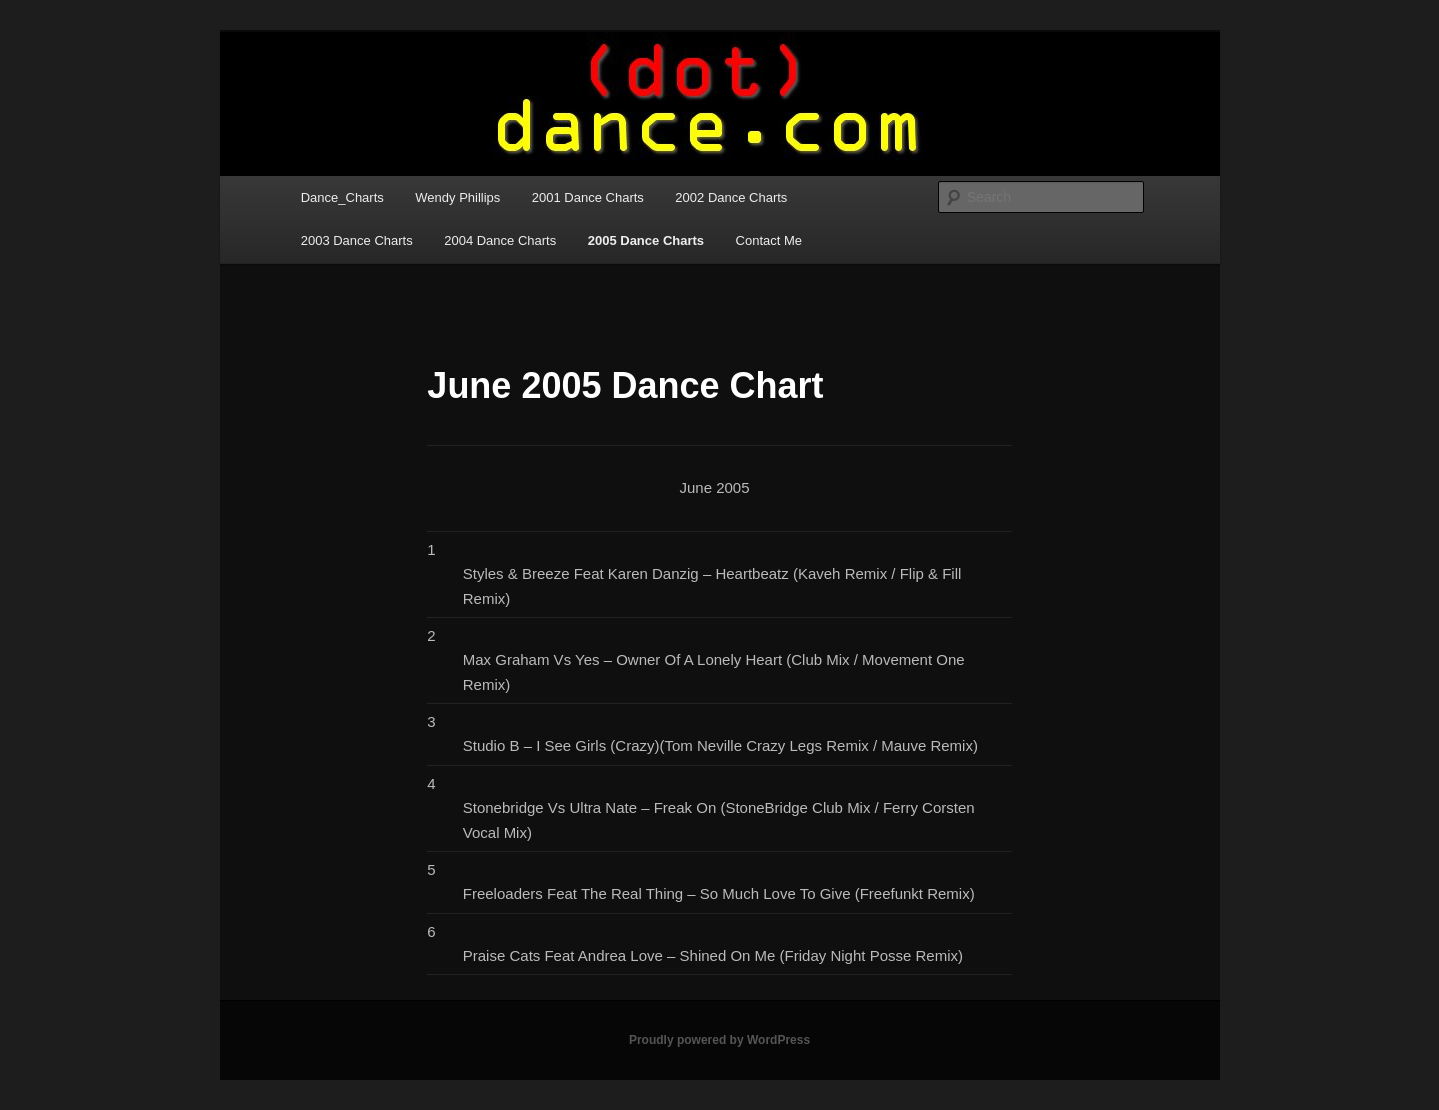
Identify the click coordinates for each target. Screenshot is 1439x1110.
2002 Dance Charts (731, 197)
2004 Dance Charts (500, 240)
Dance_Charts (342, 197)
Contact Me (769, 240)
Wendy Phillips (457, 197)
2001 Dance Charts (588, 197)
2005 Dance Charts (646, 240)
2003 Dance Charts (357, 240)
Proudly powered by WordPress (719, 1040)
